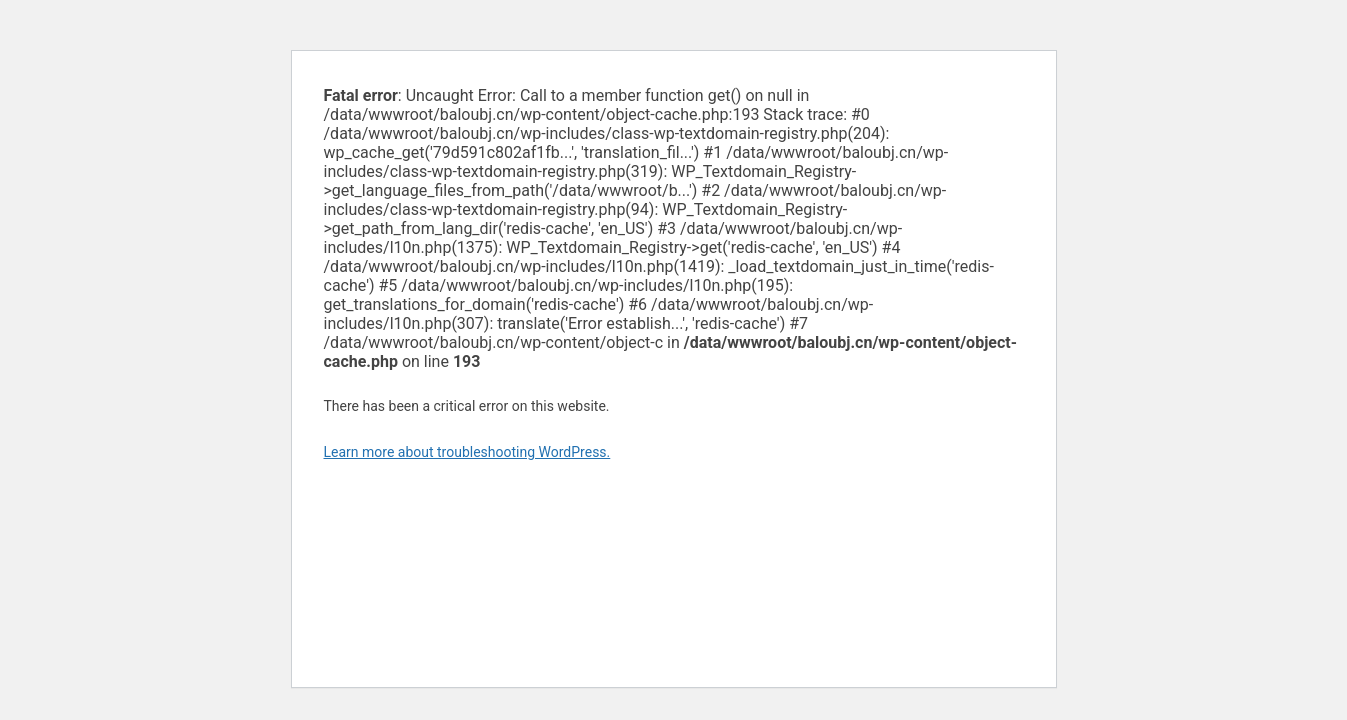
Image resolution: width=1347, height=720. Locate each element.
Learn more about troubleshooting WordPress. (467, 452)
